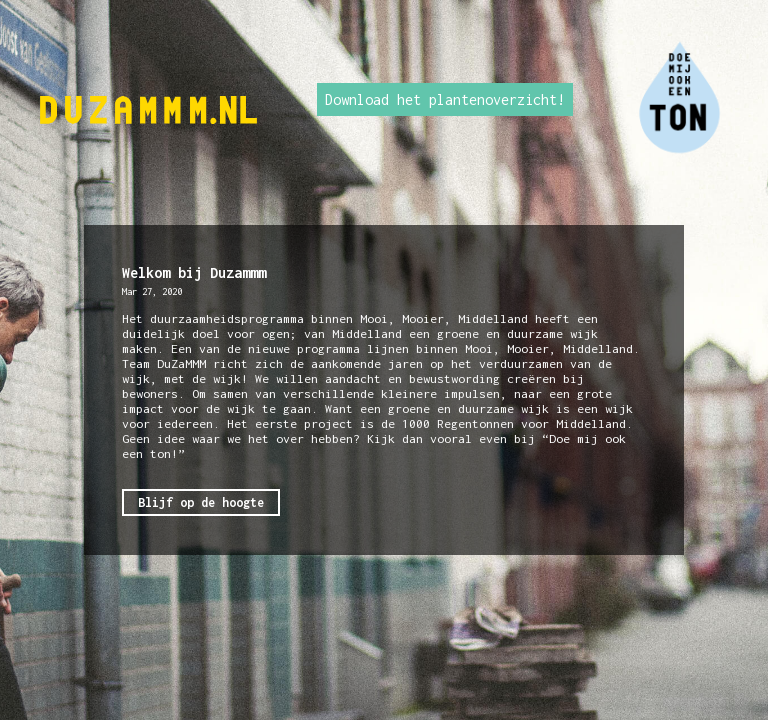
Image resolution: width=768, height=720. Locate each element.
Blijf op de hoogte (201, 502)
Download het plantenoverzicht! (445, 99)
